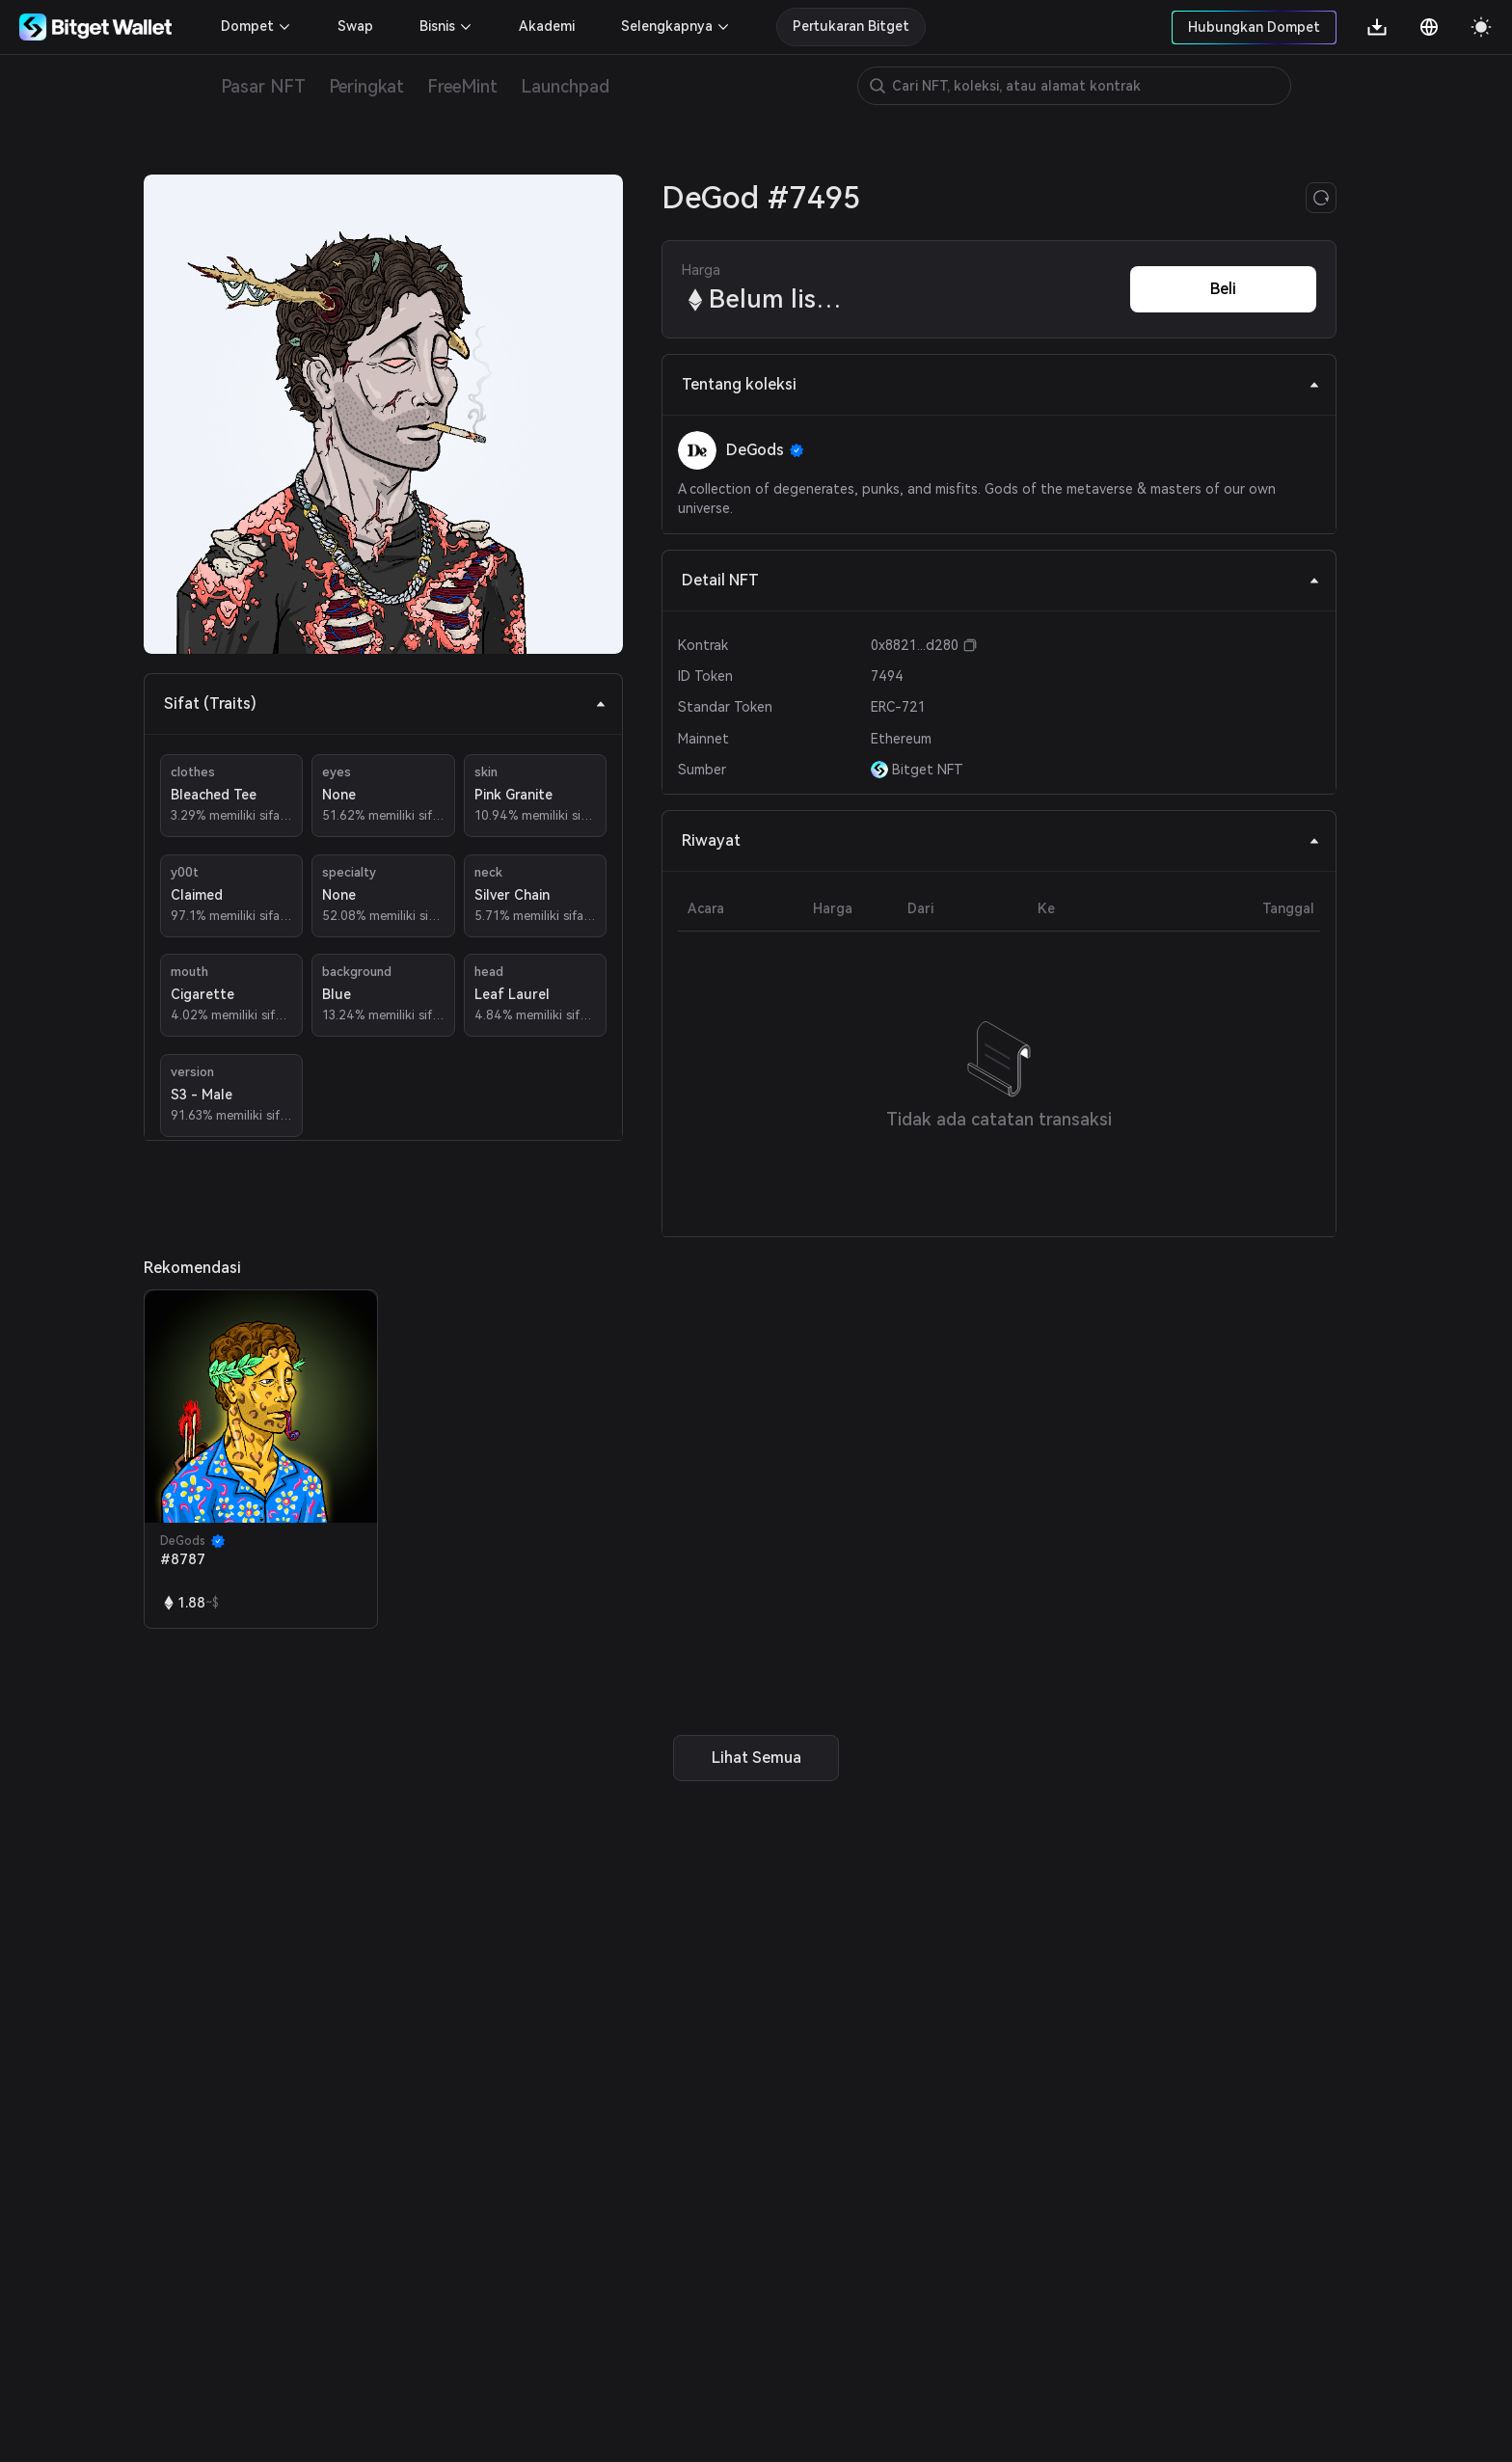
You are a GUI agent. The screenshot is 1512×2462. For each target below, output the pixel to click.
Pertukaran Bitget (851, 26)
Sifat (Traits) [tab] (385, 703)
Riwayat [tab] (1001, 840)
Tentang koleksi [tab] (1001, 384)
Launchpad (565, 86)
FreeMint (462, 86)
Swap (355, 26)
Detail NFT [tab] (1001, 580)
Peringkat (366, 86)
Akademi (547, 26)
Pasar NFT (263, 86)
